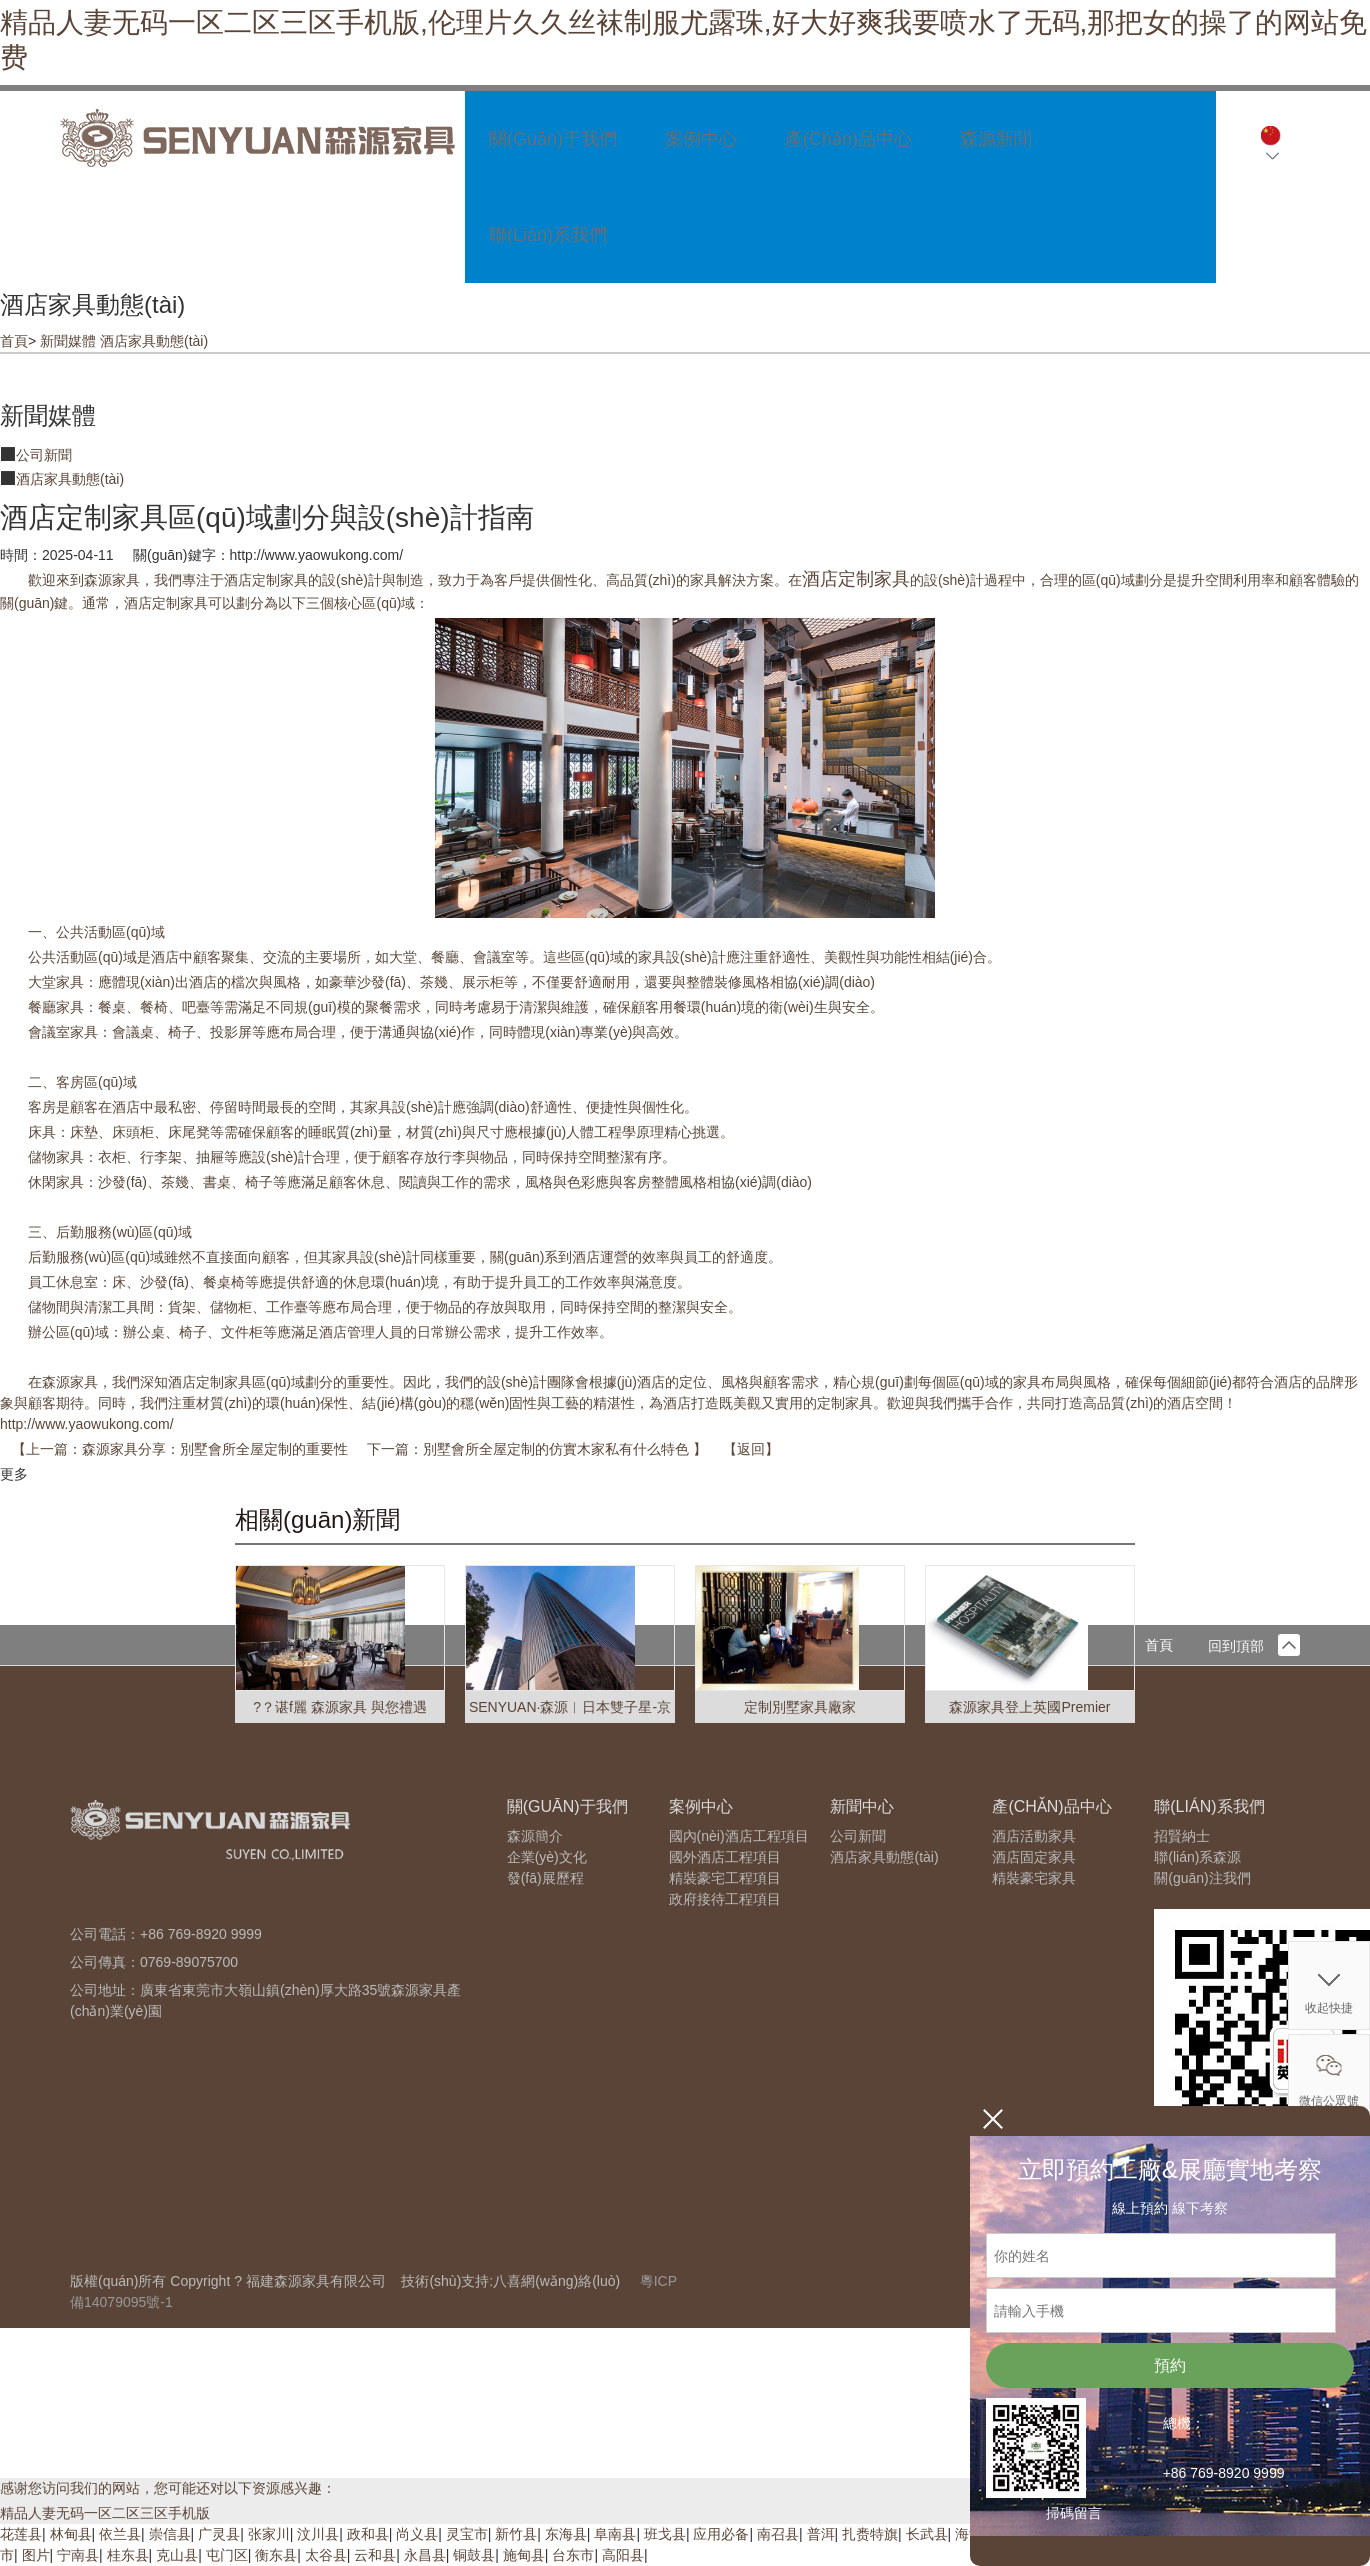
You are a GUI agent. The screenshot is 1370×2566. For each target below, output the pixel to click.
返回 (751, 1449)
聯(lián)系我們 (548, 235)
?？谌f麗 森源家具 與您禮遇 (339, 1707)
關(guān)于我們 (553, 139)
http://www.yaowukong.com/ (87, 1424)
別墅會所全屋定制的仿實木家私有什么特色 (558, 1449)
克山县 (177, 2555)
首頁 (14, 341)
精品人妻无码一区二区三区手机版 (105, 2513)
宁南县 (78, 2555)
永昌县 (425, 2555)
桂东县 (128, 2555)
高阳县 (623, 2555)
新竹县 (516, 2534)
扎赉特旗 (870, 2534)
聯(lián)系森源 (1197, 1857)
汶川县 (318, 2534)
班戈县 (665, 2534)
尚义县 (417, 2534)
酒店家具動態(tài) (154, 341)
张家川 (269, 2534)
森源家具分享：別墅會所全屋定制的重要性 (217, 1449)
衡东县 (276, 2555)
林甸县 (71, 2534)
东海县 (566, 2534)
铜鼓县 (474, 2555)
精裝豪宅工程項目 (725, 1878)
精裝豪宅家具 (1034, 1878)
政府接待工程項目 (725, 1899)
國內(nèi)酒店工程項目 (739, 1836)
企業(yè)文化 (547, 1857)
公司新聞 (44, 455)
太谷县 (326, 2555)
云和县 (375, 2555)
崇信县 (170, 2534)
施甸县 (524, 2555)
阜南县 (615, 2534)
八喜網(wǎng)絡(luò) (556, 2281)
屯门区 (227, 2555)
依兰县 (120, 2534)
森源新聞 (996, 139)
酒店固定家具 (1034, 1857)
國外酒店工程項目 (725, 1857)
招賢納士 (1182, 1836)
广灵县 (219, 2534)
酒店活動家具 (1034, 1836)
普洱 (821, 2534)
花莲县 (21, 2534)
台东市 (573, 2555)
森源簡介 (535, 1836)
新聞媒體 (68, 341)
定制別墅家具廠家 (800, 1707)
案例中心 (701, 139)
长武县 (927, 2534)
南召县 (778, 2534)
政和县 (368, 2534)
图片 (36, 2555)
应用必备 (721, 2534)
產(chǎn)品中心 (848, 139)
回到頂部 (1254, 1646)
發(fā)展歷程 (545, 1878)
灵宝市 (467, 2534)
